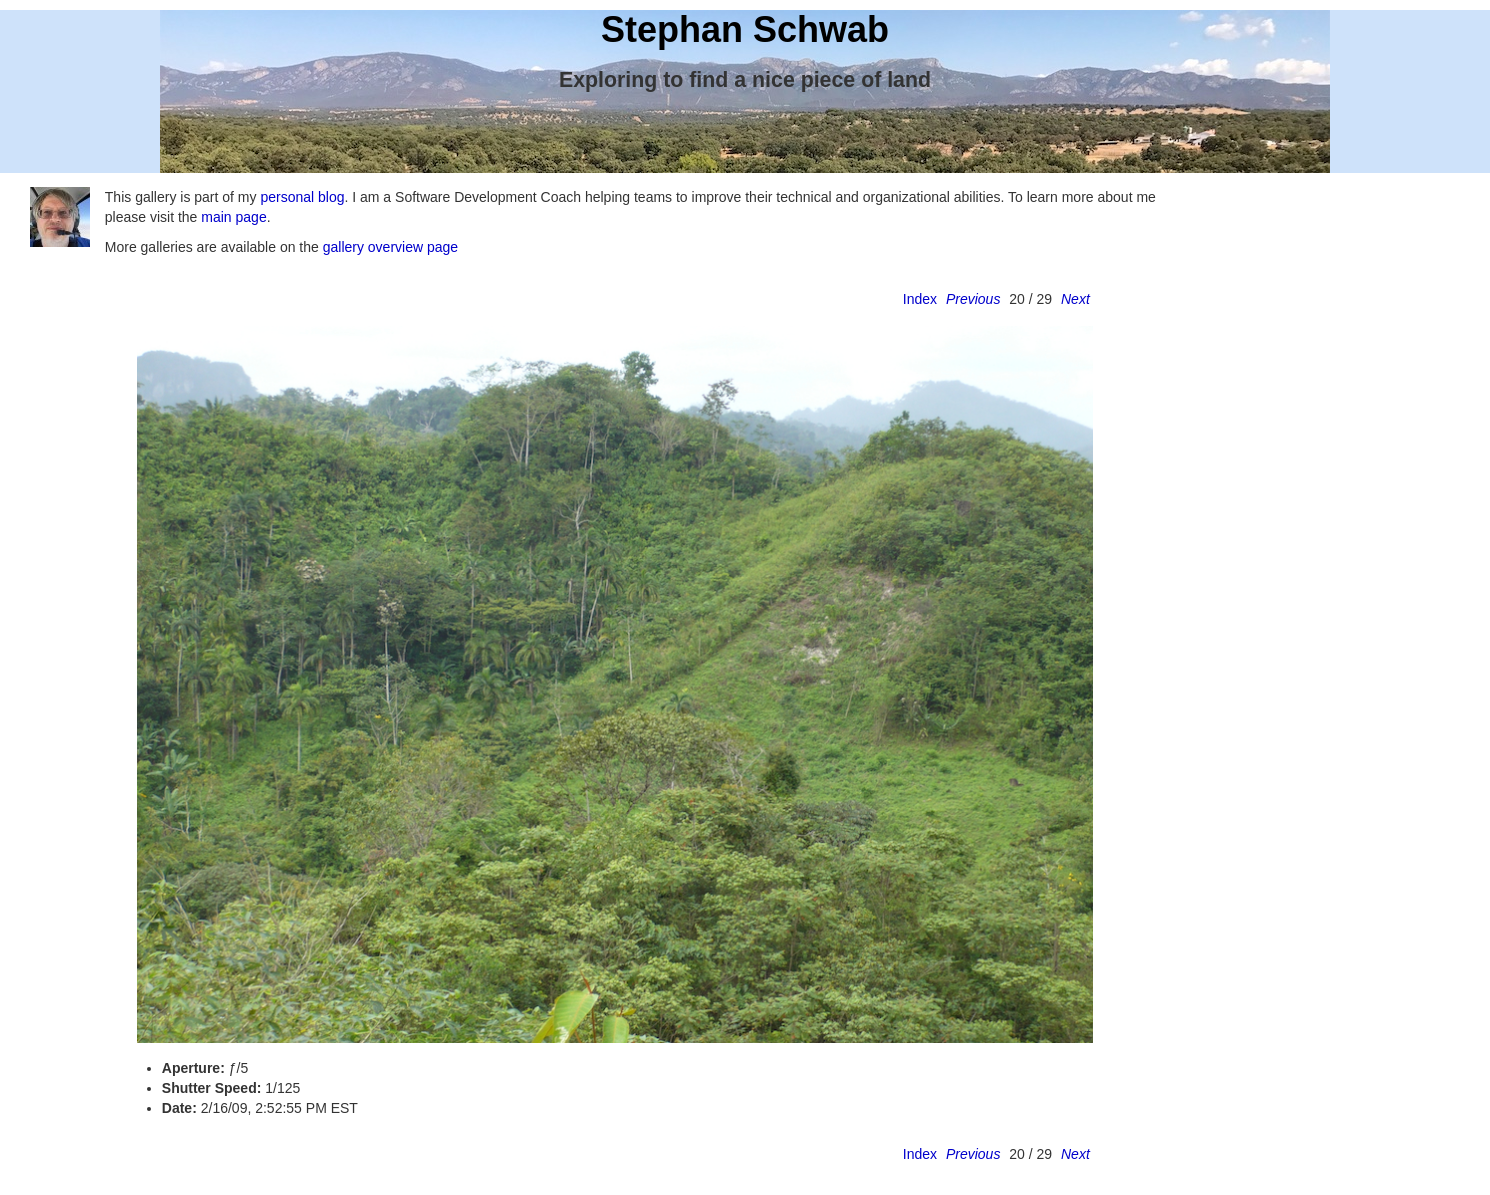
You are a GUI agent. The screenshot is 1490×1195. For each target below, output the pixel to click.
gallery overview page (390, 247)
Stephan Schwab (745, 29)
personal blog (302, 197)
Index (920, 299)
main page (233, 217)
